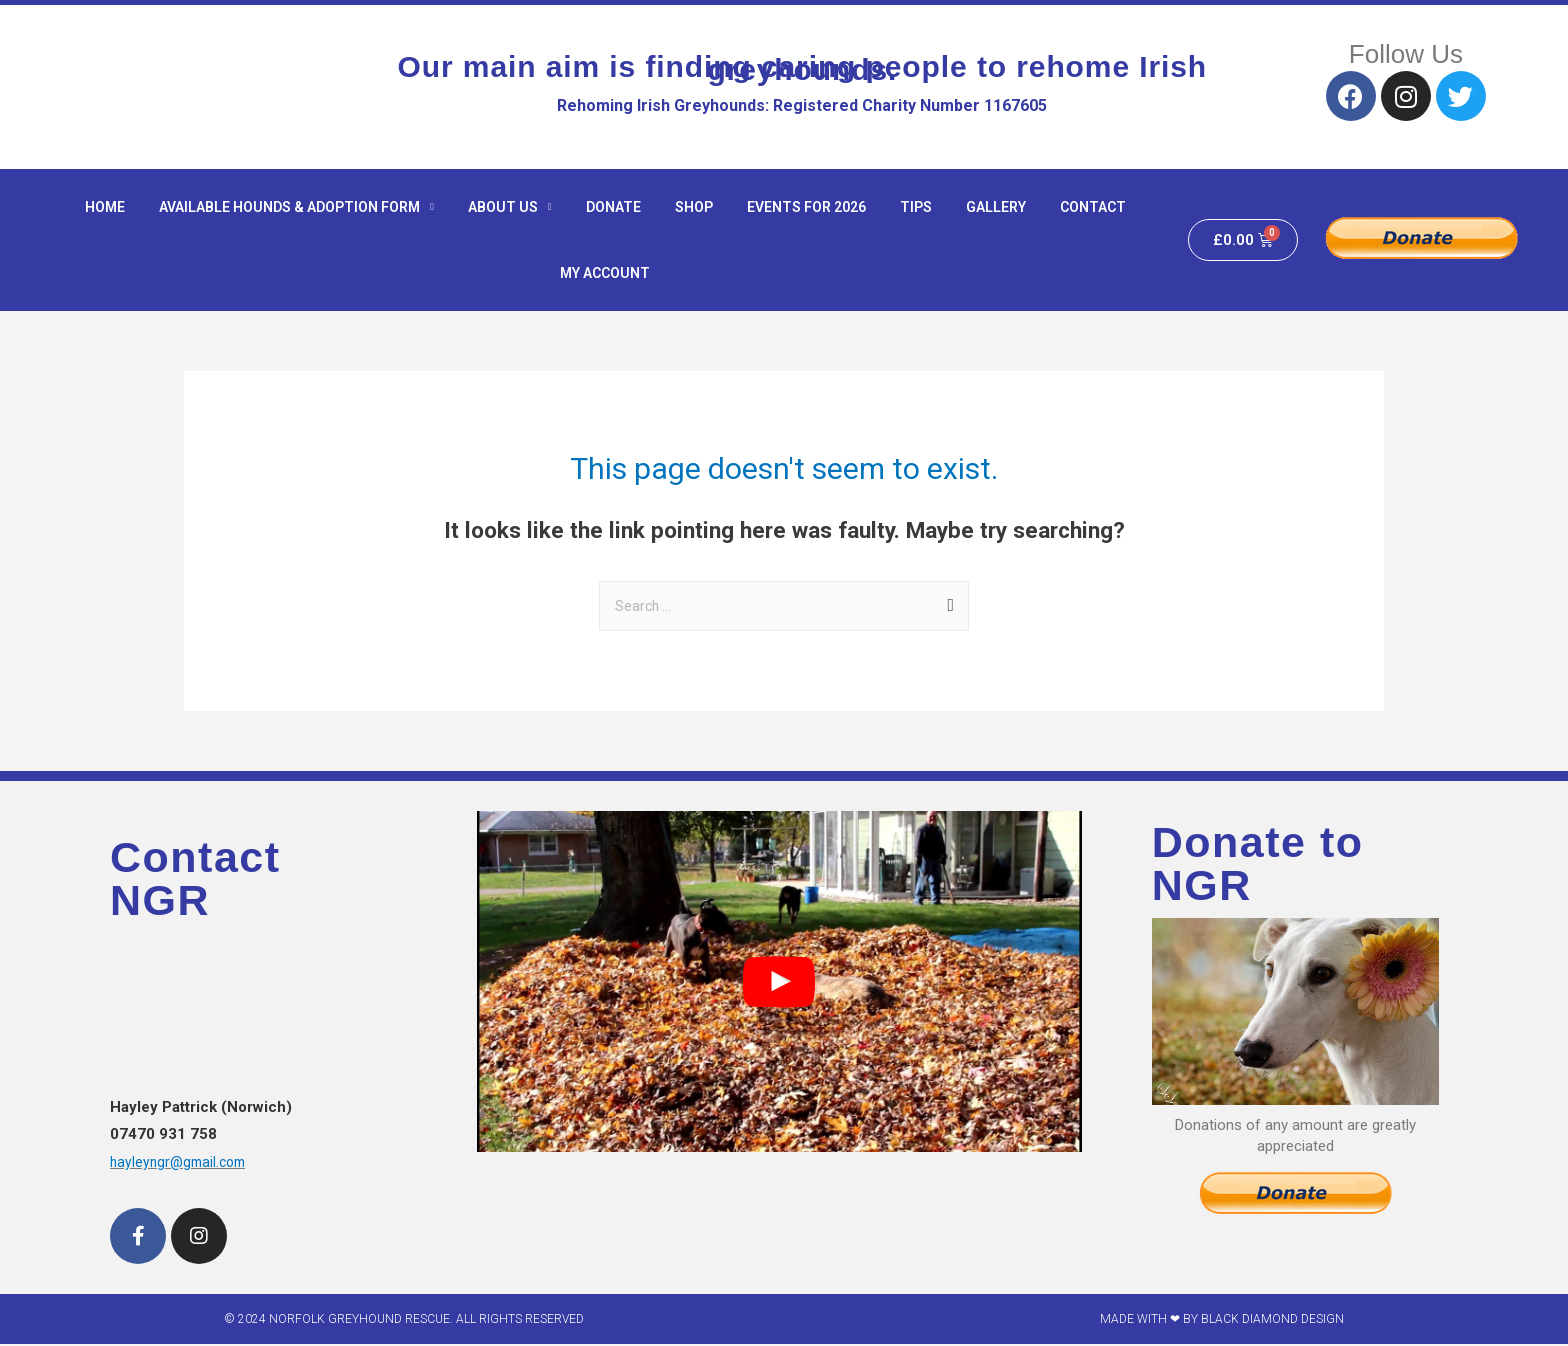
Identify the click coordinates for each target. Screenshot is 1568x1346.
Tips (916, 207)
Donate (613, 207)
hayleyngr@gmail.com (182, 1164)
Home (105, 207)
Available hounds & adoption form (296, 207)
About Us (510, 207)
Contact (1093, 207)
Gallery (996, 207)
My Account (605, 273)
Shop (694, 207)
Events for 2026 (806, 207)
